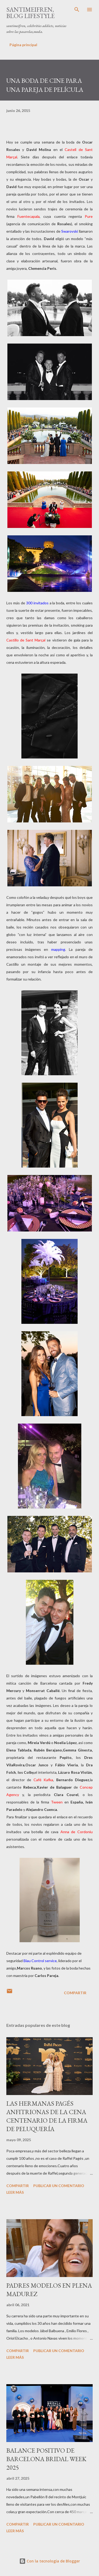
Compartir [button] (75, 1992)
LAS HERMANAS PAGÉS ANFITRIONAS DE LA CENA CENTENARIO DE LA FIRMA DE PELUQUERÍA (46, 2116)
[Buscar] (77, 9)
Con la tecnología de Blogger (49, 2561)
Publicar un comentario (58, 2185)
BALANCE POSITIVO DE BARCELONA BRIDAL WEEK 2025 (46, 2458)
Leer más (15, 2192)
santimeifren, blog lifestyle (30, 12)
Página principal (23, 44)
